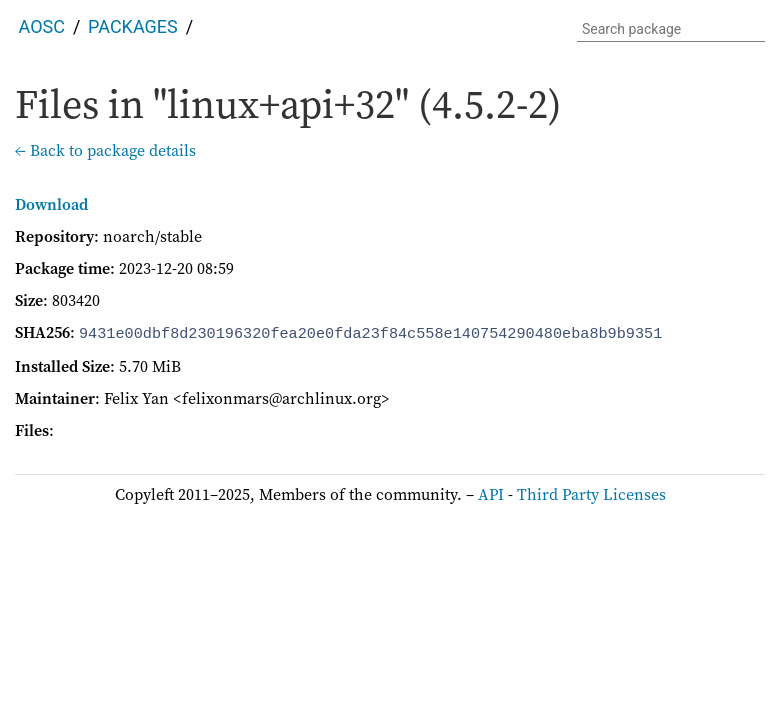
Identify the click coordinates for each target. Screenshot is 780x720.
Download (51, 204)
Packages (133, 26)
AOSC (42, 26)
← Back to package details (105, 150)
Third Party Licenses (591, 492)
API (491, 492)
